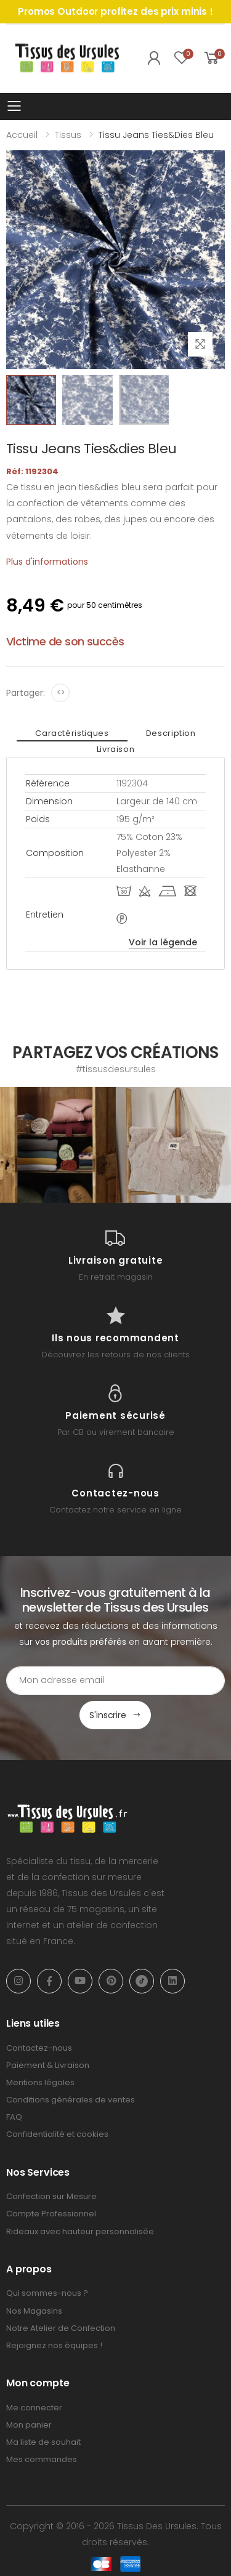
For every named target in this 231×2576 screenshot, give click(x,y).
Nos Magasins (34, 2311)
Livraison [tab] (116, 749)
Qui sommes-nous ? (47, 2293)
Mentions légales (40, 2082)
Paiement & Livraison (47, 2065)
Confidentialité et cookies (57, 2134)
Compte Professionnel (51, 2213)
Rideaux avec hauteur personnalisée (80, 2231)
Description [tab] (171, 733)
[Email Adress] (115, 1680)
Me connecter (34, 2407)
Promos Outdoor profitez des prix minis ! (115, 11)
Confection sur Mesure (51, 2196)
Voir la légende (163, 942)
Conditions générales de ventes (70, 2100)
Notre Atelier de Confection (60, 2328)
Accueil (22, 135)
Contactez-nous (39, 2048)
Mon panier (29, 2425)
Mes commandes (41, 2459)
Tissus (68, 135)
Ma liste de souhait (43, 2442)
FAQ (14, 2117)
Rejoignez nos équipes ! (54, 2345)
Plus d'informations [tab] (47, 561)
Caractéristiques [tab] (71, 733)
